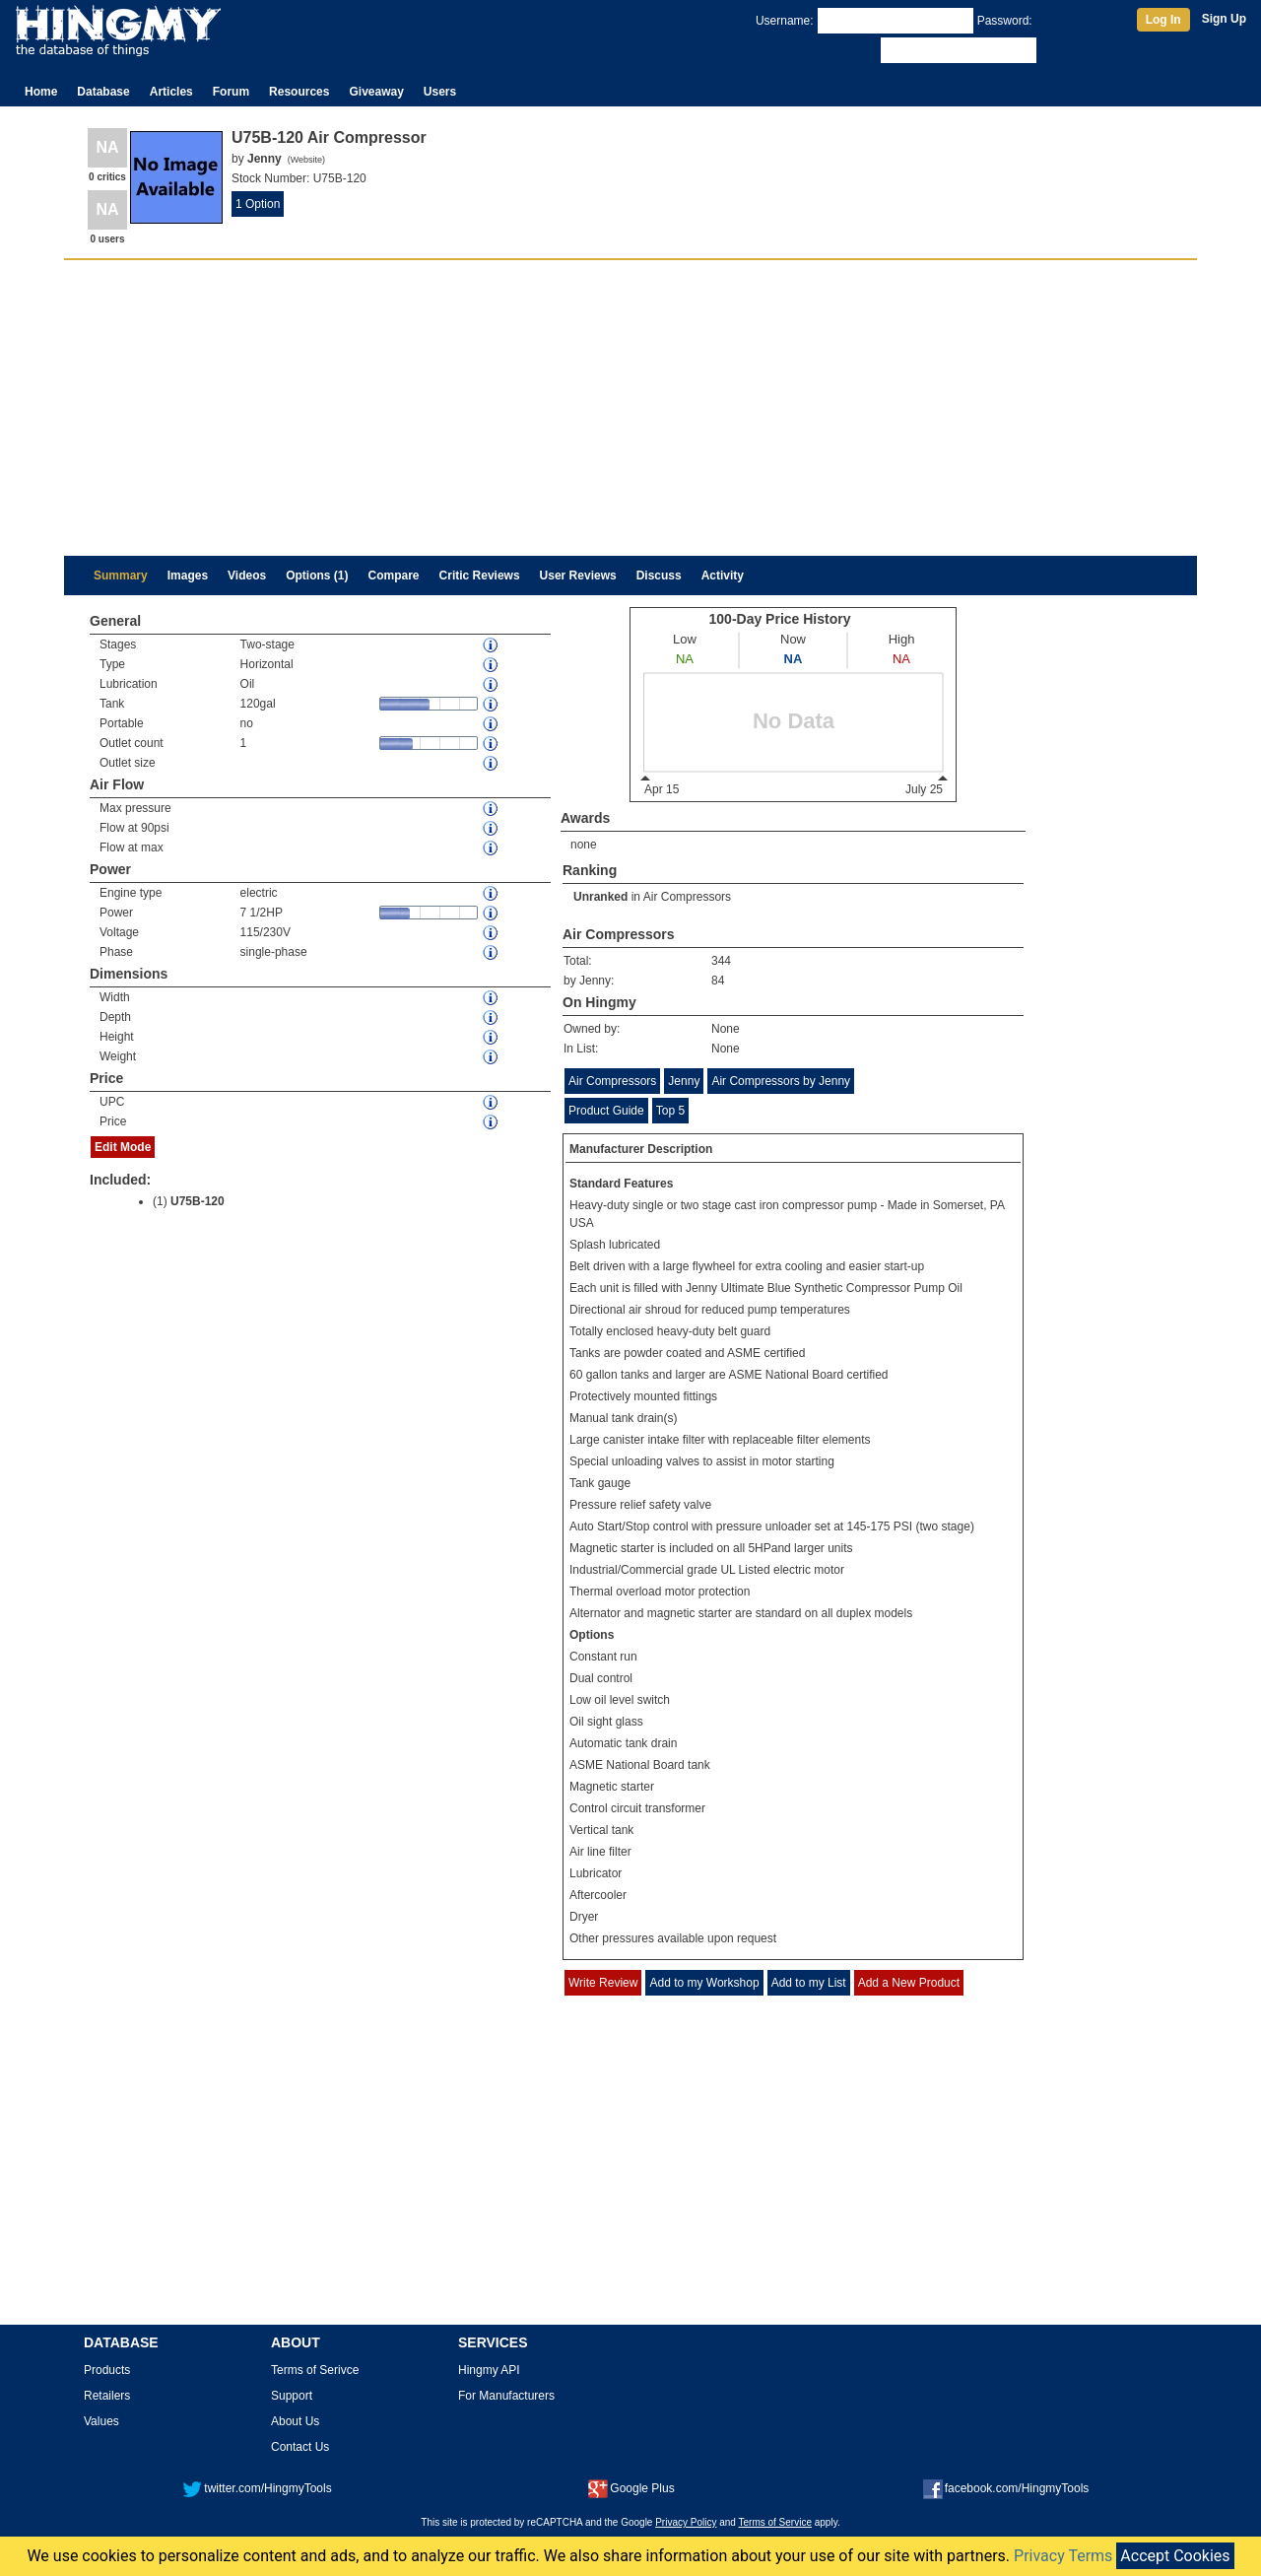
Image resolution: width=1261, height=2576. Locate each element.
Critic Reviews (479, 575)
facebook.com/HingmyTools (1006, 2488)
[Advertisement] (630, 408)
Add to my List (808, 1983)
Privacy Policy (685, 2522)
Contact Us (300, 2447)
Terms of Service (775, 2522)
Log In (1163, 20)
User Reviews (578, 575)
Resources (299, 92)
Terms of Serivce (315, 2370)
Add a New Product (909, 1983)
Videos (247, 575)
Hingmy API (489, 2370)
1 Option (257, 204)
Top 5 (670, 1111)
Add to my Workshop (704, 1983)
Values (101, 2421)
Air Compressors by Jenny (780, 1081)
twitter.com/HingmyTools (256, 2488)
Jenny (683, 1081)
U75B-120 (197, 1201)
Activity (722, 575)
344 (721, 961)
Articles (171, 92)
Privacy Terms (1063, 2555)
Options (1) (317, 575)
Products (107, 2370)
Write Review (602, 1983)
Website (306, 160)
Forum (231, 92)
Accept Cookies (1174, 2555)
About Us (295, 2421)
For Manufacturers (506, 2396)
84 (717, 980)
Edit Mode (123, 1147)
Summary (121, 575)
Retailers (107, 2396)
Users (440, 92)
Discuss (659, 575)
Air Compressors (687, 897)
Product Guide (606, 1111)
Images (187, 575)
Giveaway (376, 92)
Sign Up (1224, 19)
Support (291, 2396)
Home (41, 92)
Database (103, 92)
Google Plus (631, 2488)
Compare (394, 575)
